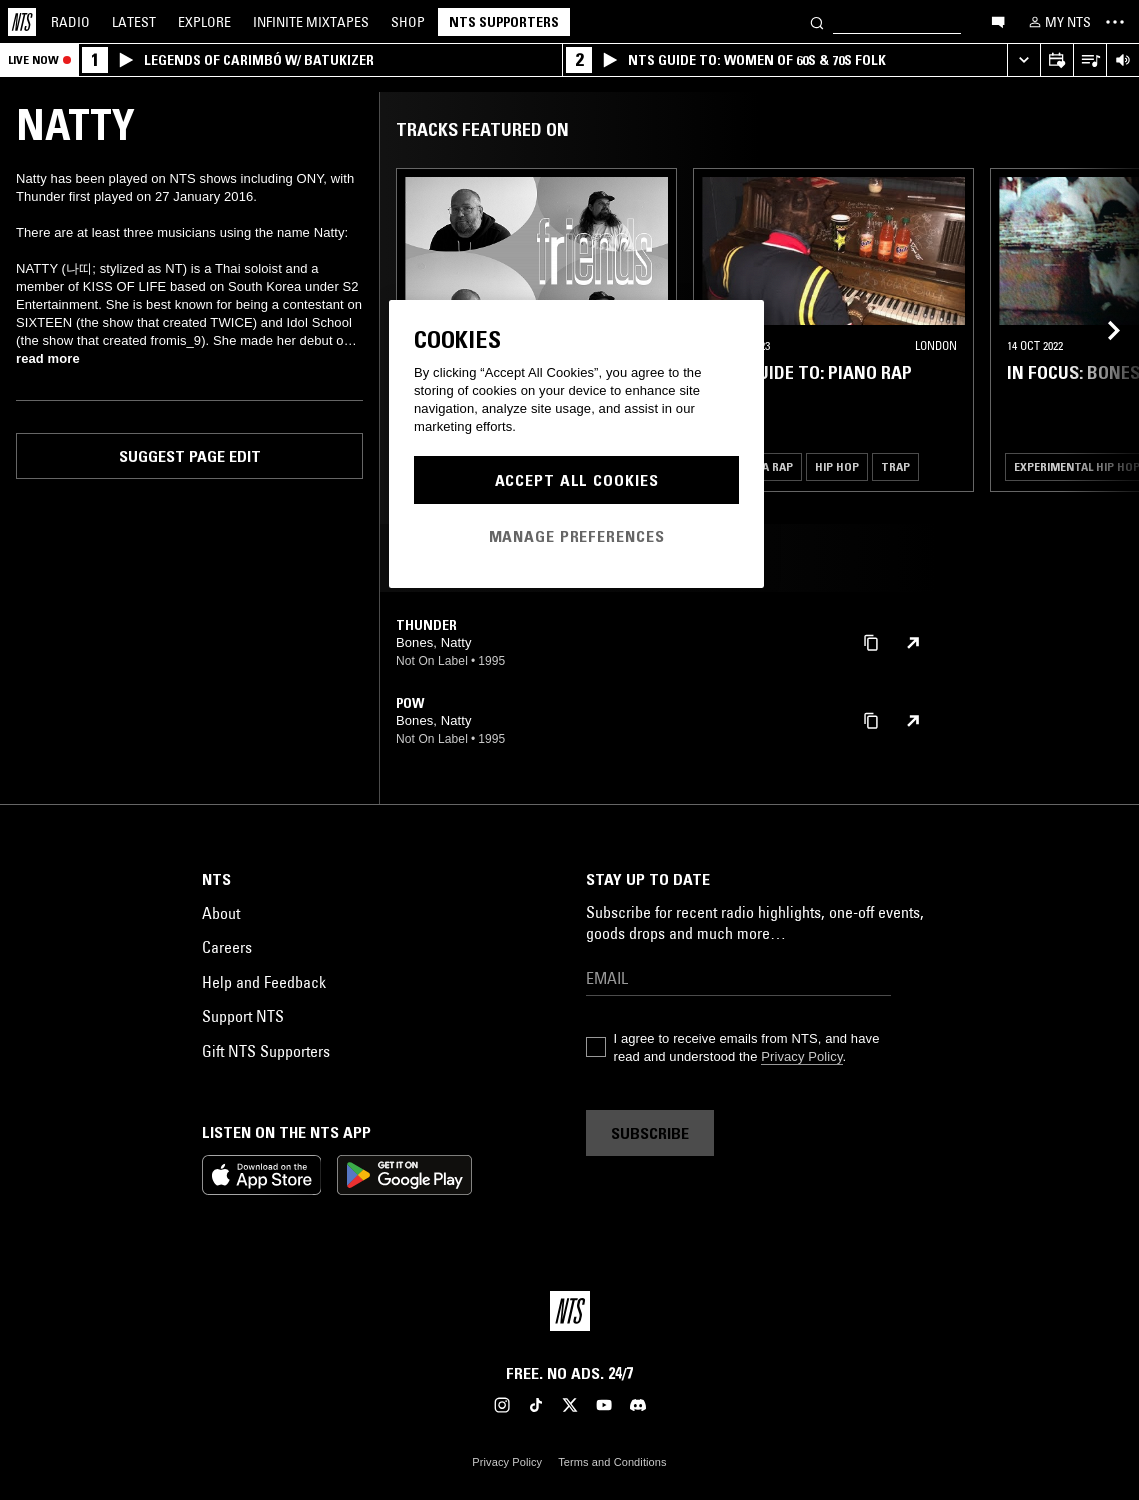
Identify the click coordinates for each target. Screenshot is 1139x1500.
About (221, 913)
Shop (408, 22)
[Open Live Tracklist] (1089, 60)
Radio (70, 22)
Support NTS (243, 1016)
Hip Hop (837, 466)
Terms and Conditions (612, 1462)
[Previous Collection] (1101, 330)
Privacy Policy (801, 1056)
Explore (204, 22)
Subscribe (650, 1133)
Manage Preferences (577, 536)
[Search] (817, 21)
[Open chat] (998, 21)
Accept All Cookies (577, 480)
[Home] (22, 22)
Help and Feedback (264, 982)
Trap (895, 466)
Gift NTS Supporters (266, 1051)
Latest (134, 22)
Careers (227, 947)
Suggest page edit (190, 456)
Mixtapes (311, 22)
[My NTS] (1058, 22)
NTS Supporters (504, 22)
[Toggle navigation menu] (1115, 22)
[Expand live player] (1023, 60)
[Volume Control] (1122, 60)
